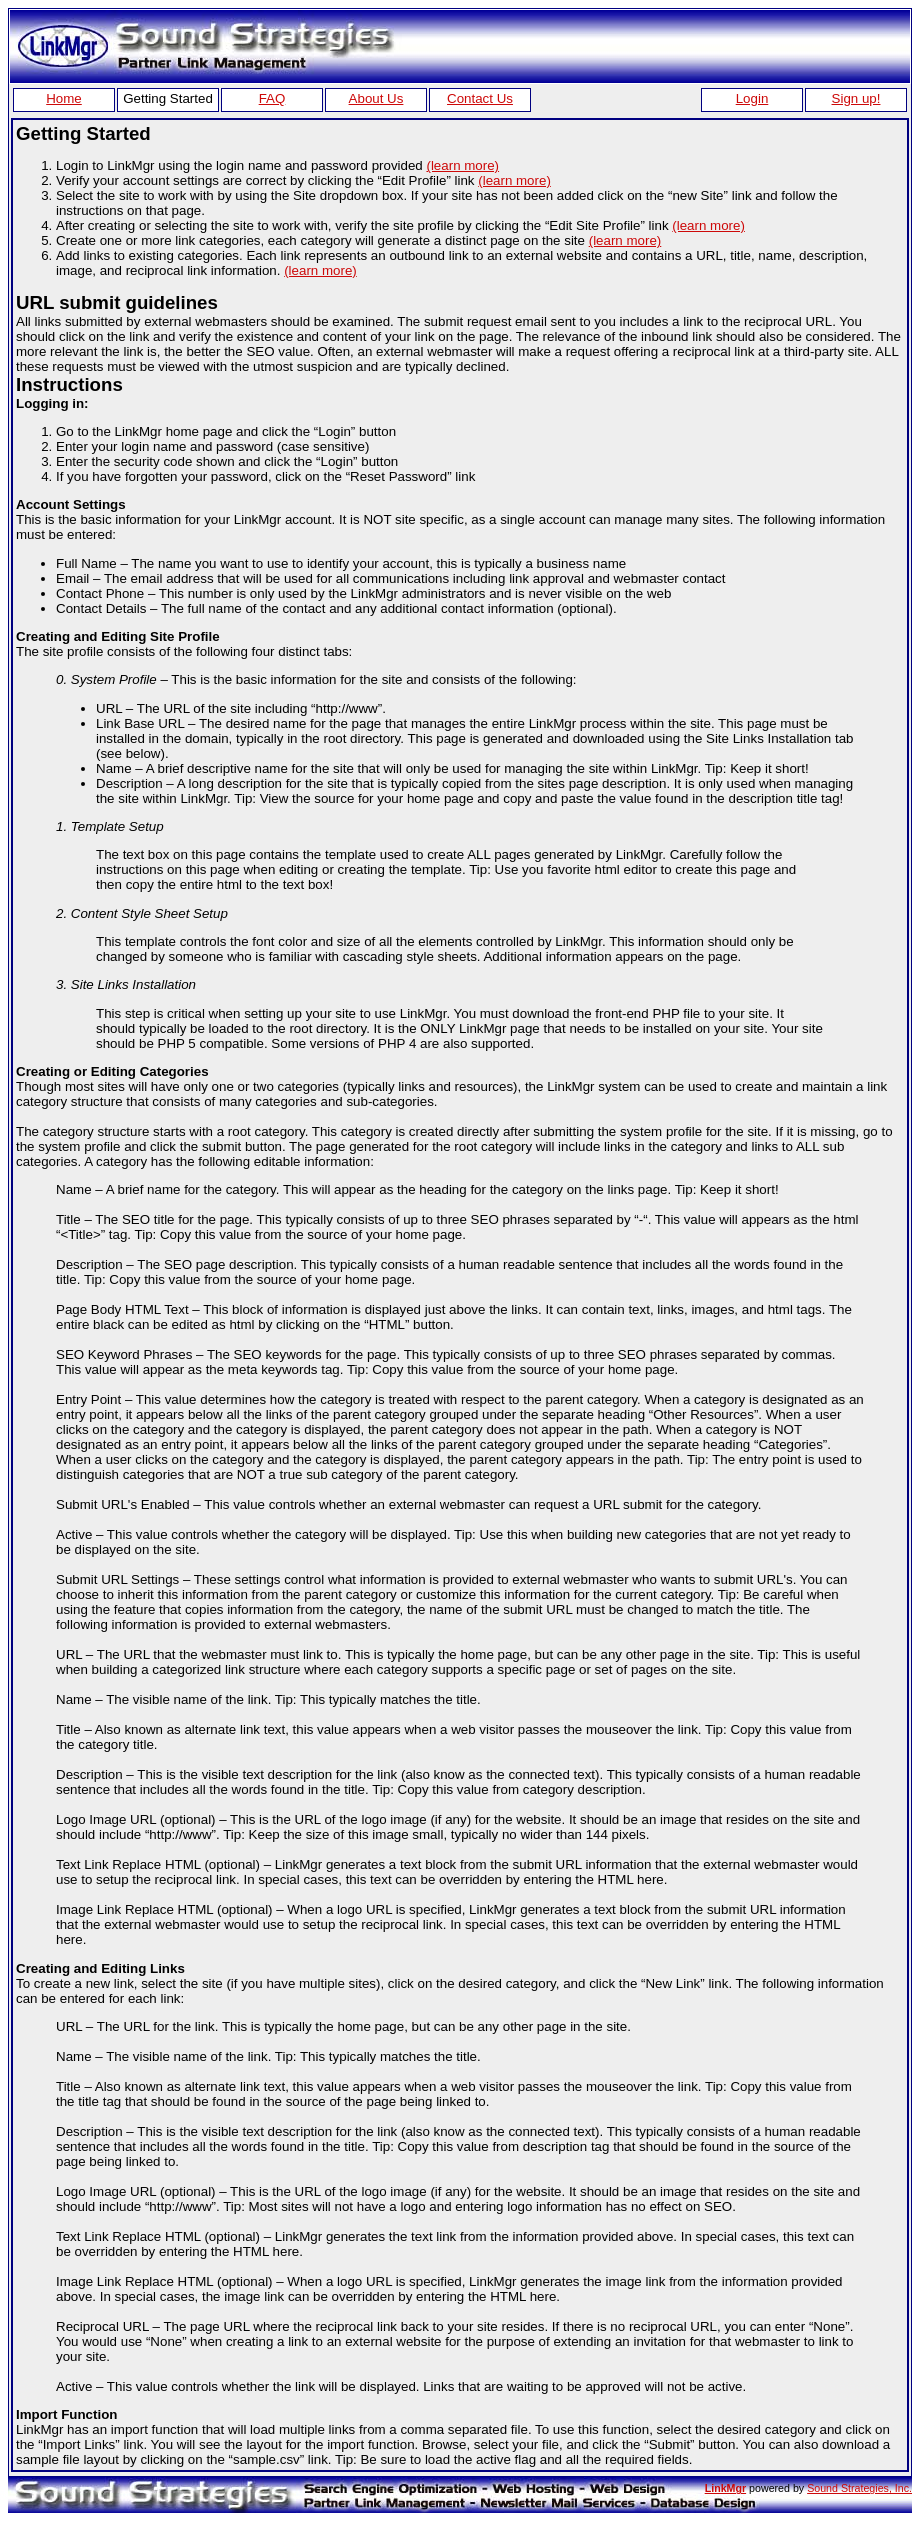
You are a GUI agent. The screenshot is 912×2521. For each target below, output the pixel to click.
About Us (376, 98)
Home (64, 98)
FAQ (272, 98)
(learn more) (462, 165)
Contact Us (480, 98)
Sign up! (856, 98)
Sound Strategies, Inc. (859, 2488)
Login (752, 98)
